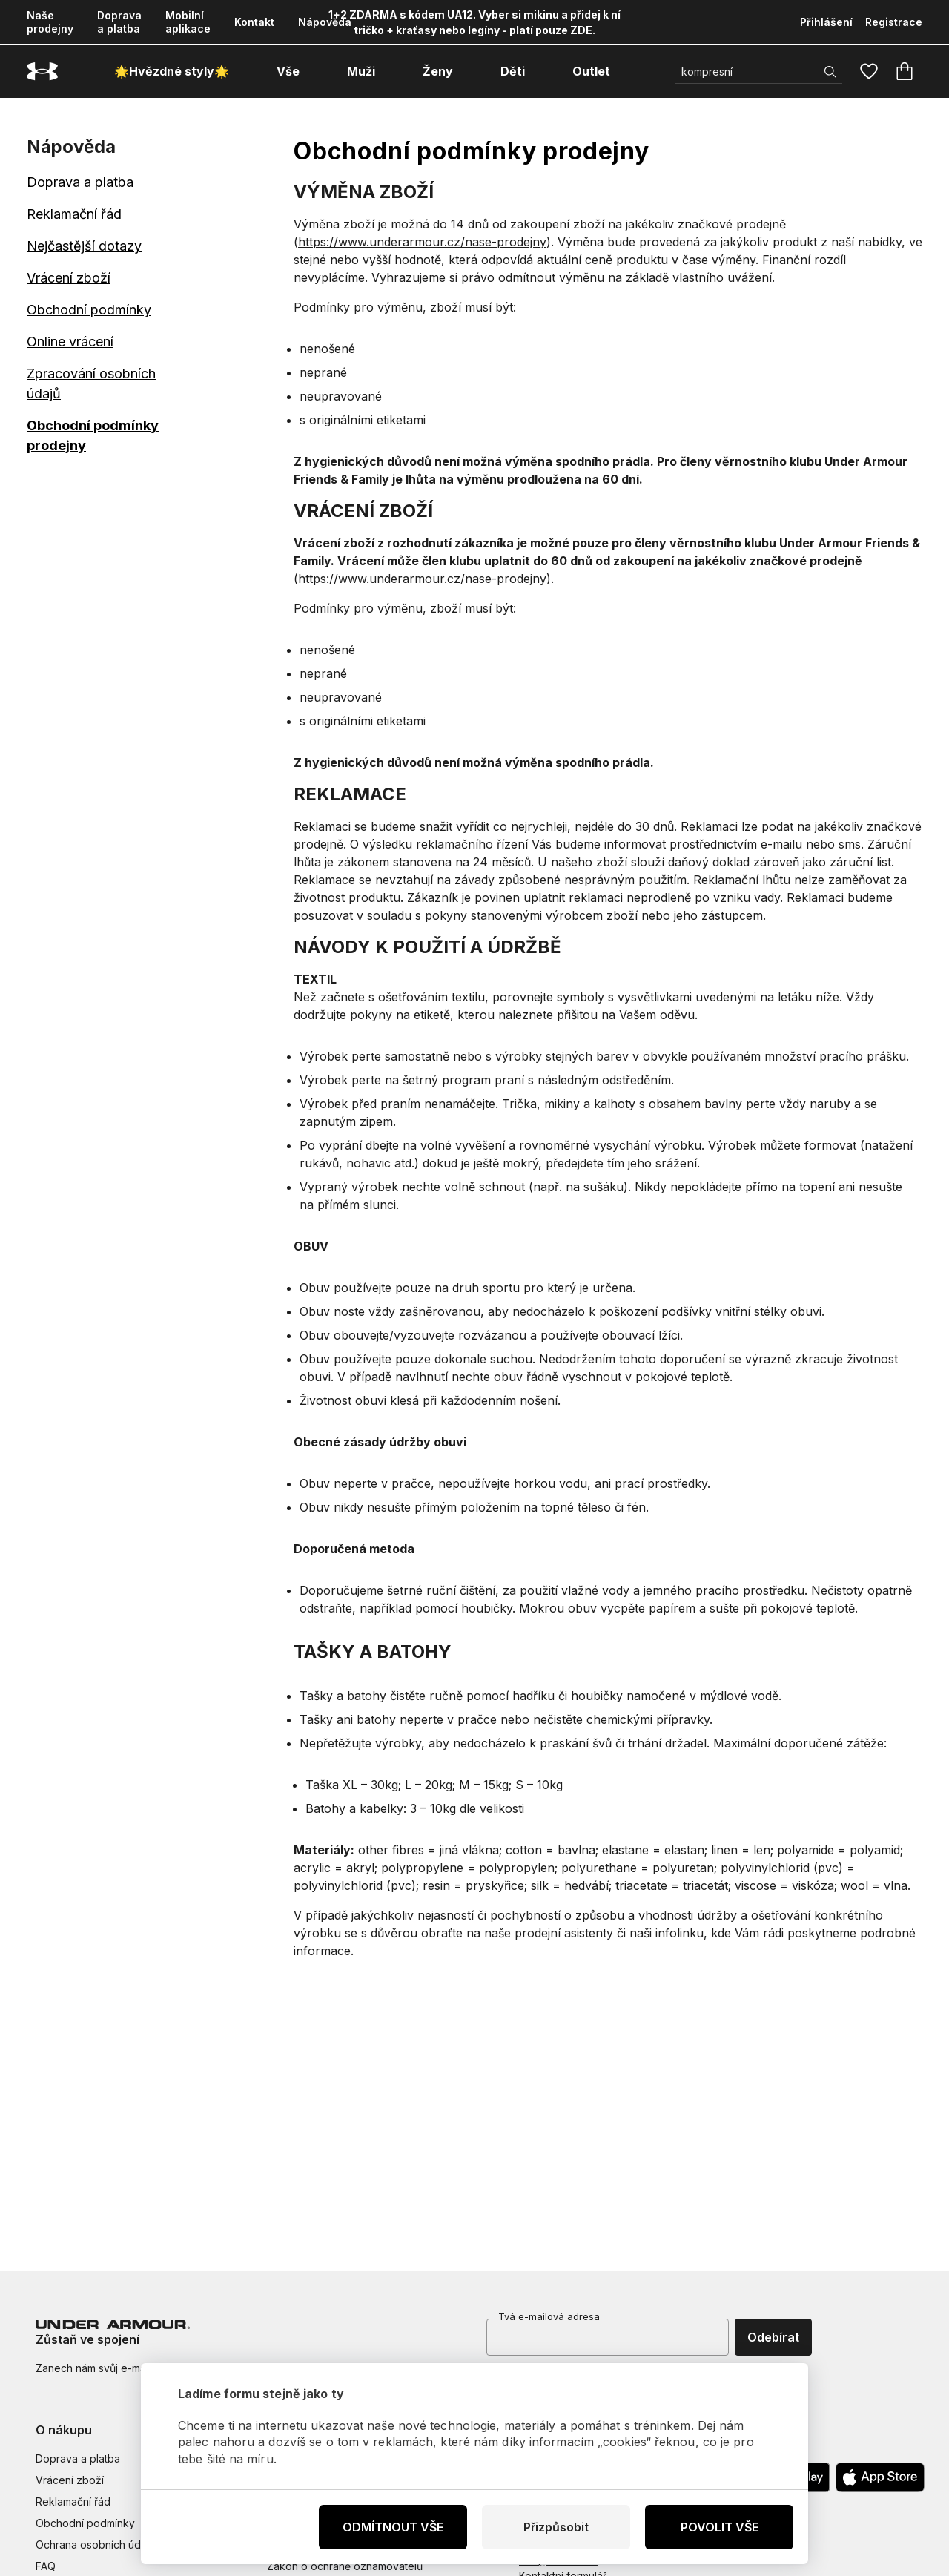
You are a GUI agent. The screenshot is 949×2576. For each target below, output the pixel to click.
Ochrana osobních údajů (95, 2544)
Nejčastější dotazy (84, 246)
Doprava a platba (119, 22)
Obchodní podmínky (89, 309)
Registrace (893, 22)
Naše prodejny (50, 22)
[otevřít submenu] (312, 71)
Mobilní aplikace (188, 22)
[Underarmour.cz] (42, 71)
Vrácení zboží (68, 278)
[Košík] (904, 71)
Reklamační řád (74, 214)
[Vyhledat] (758, 71)
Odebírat (773, 2337)
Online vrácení (70, 341)
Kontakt (254, 22)
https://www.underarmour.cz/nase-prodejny (422, 241)
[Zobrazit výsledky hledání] (830, 72)
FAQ (46, 2566)
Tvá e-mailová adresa (549, 2316)
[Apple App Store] (880, 2477)
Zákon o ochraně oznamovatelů (345, 2566)
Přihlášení (826, 22)
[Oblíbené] (869, 71)
